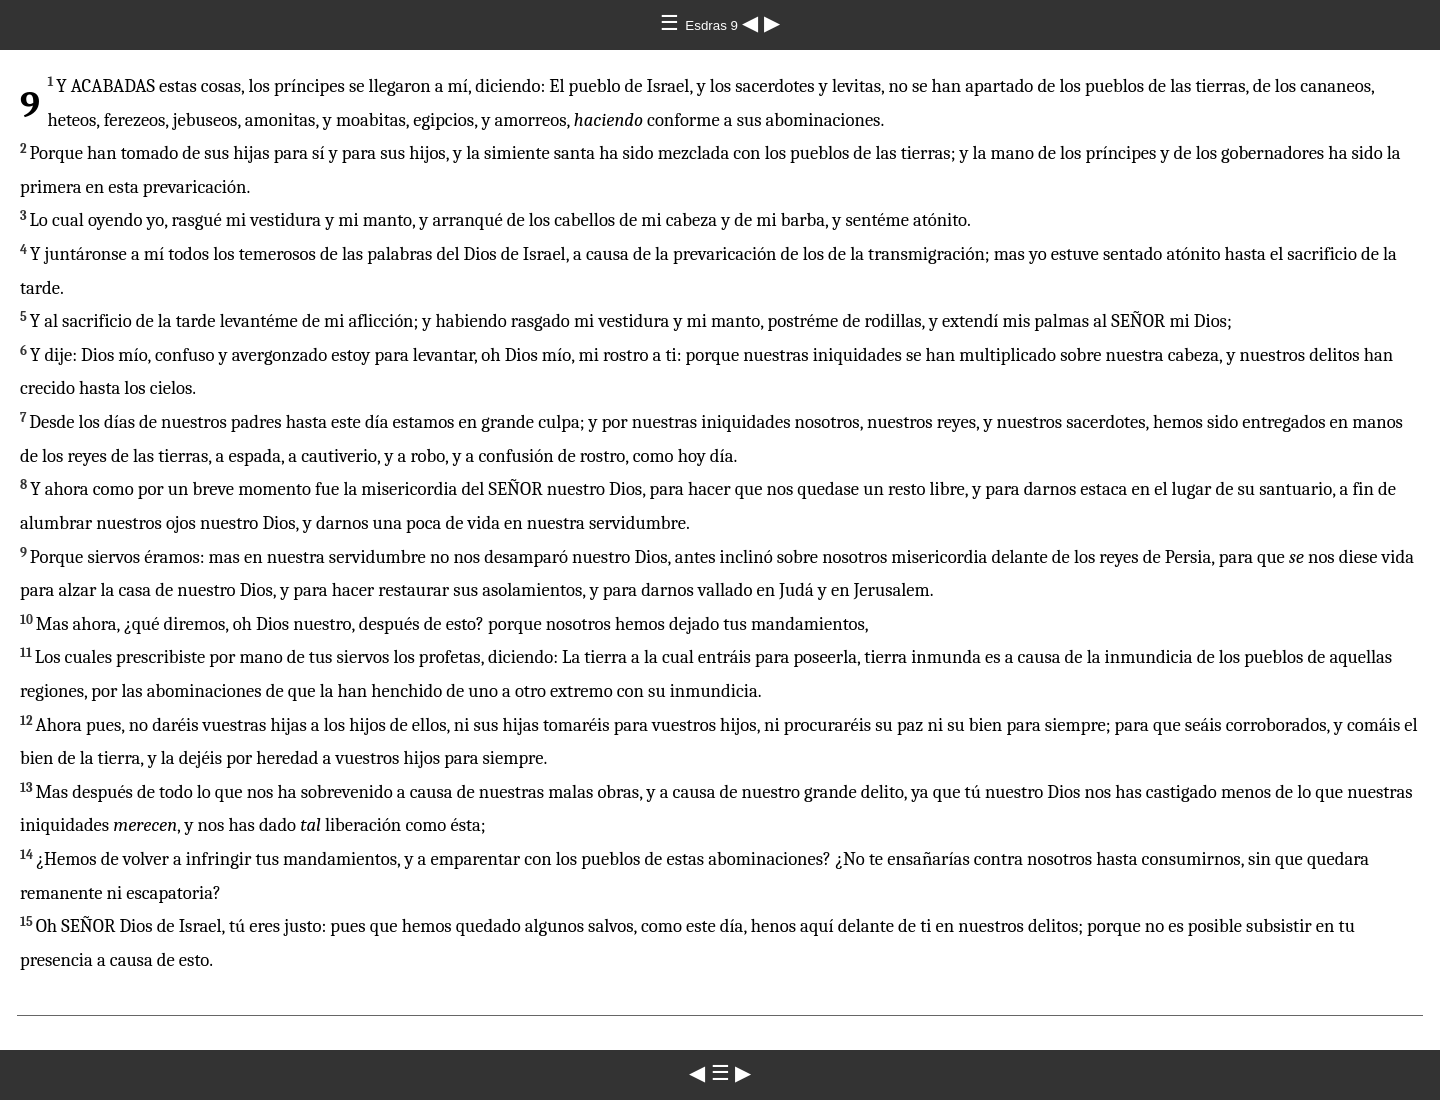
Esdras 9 (713, 25)
